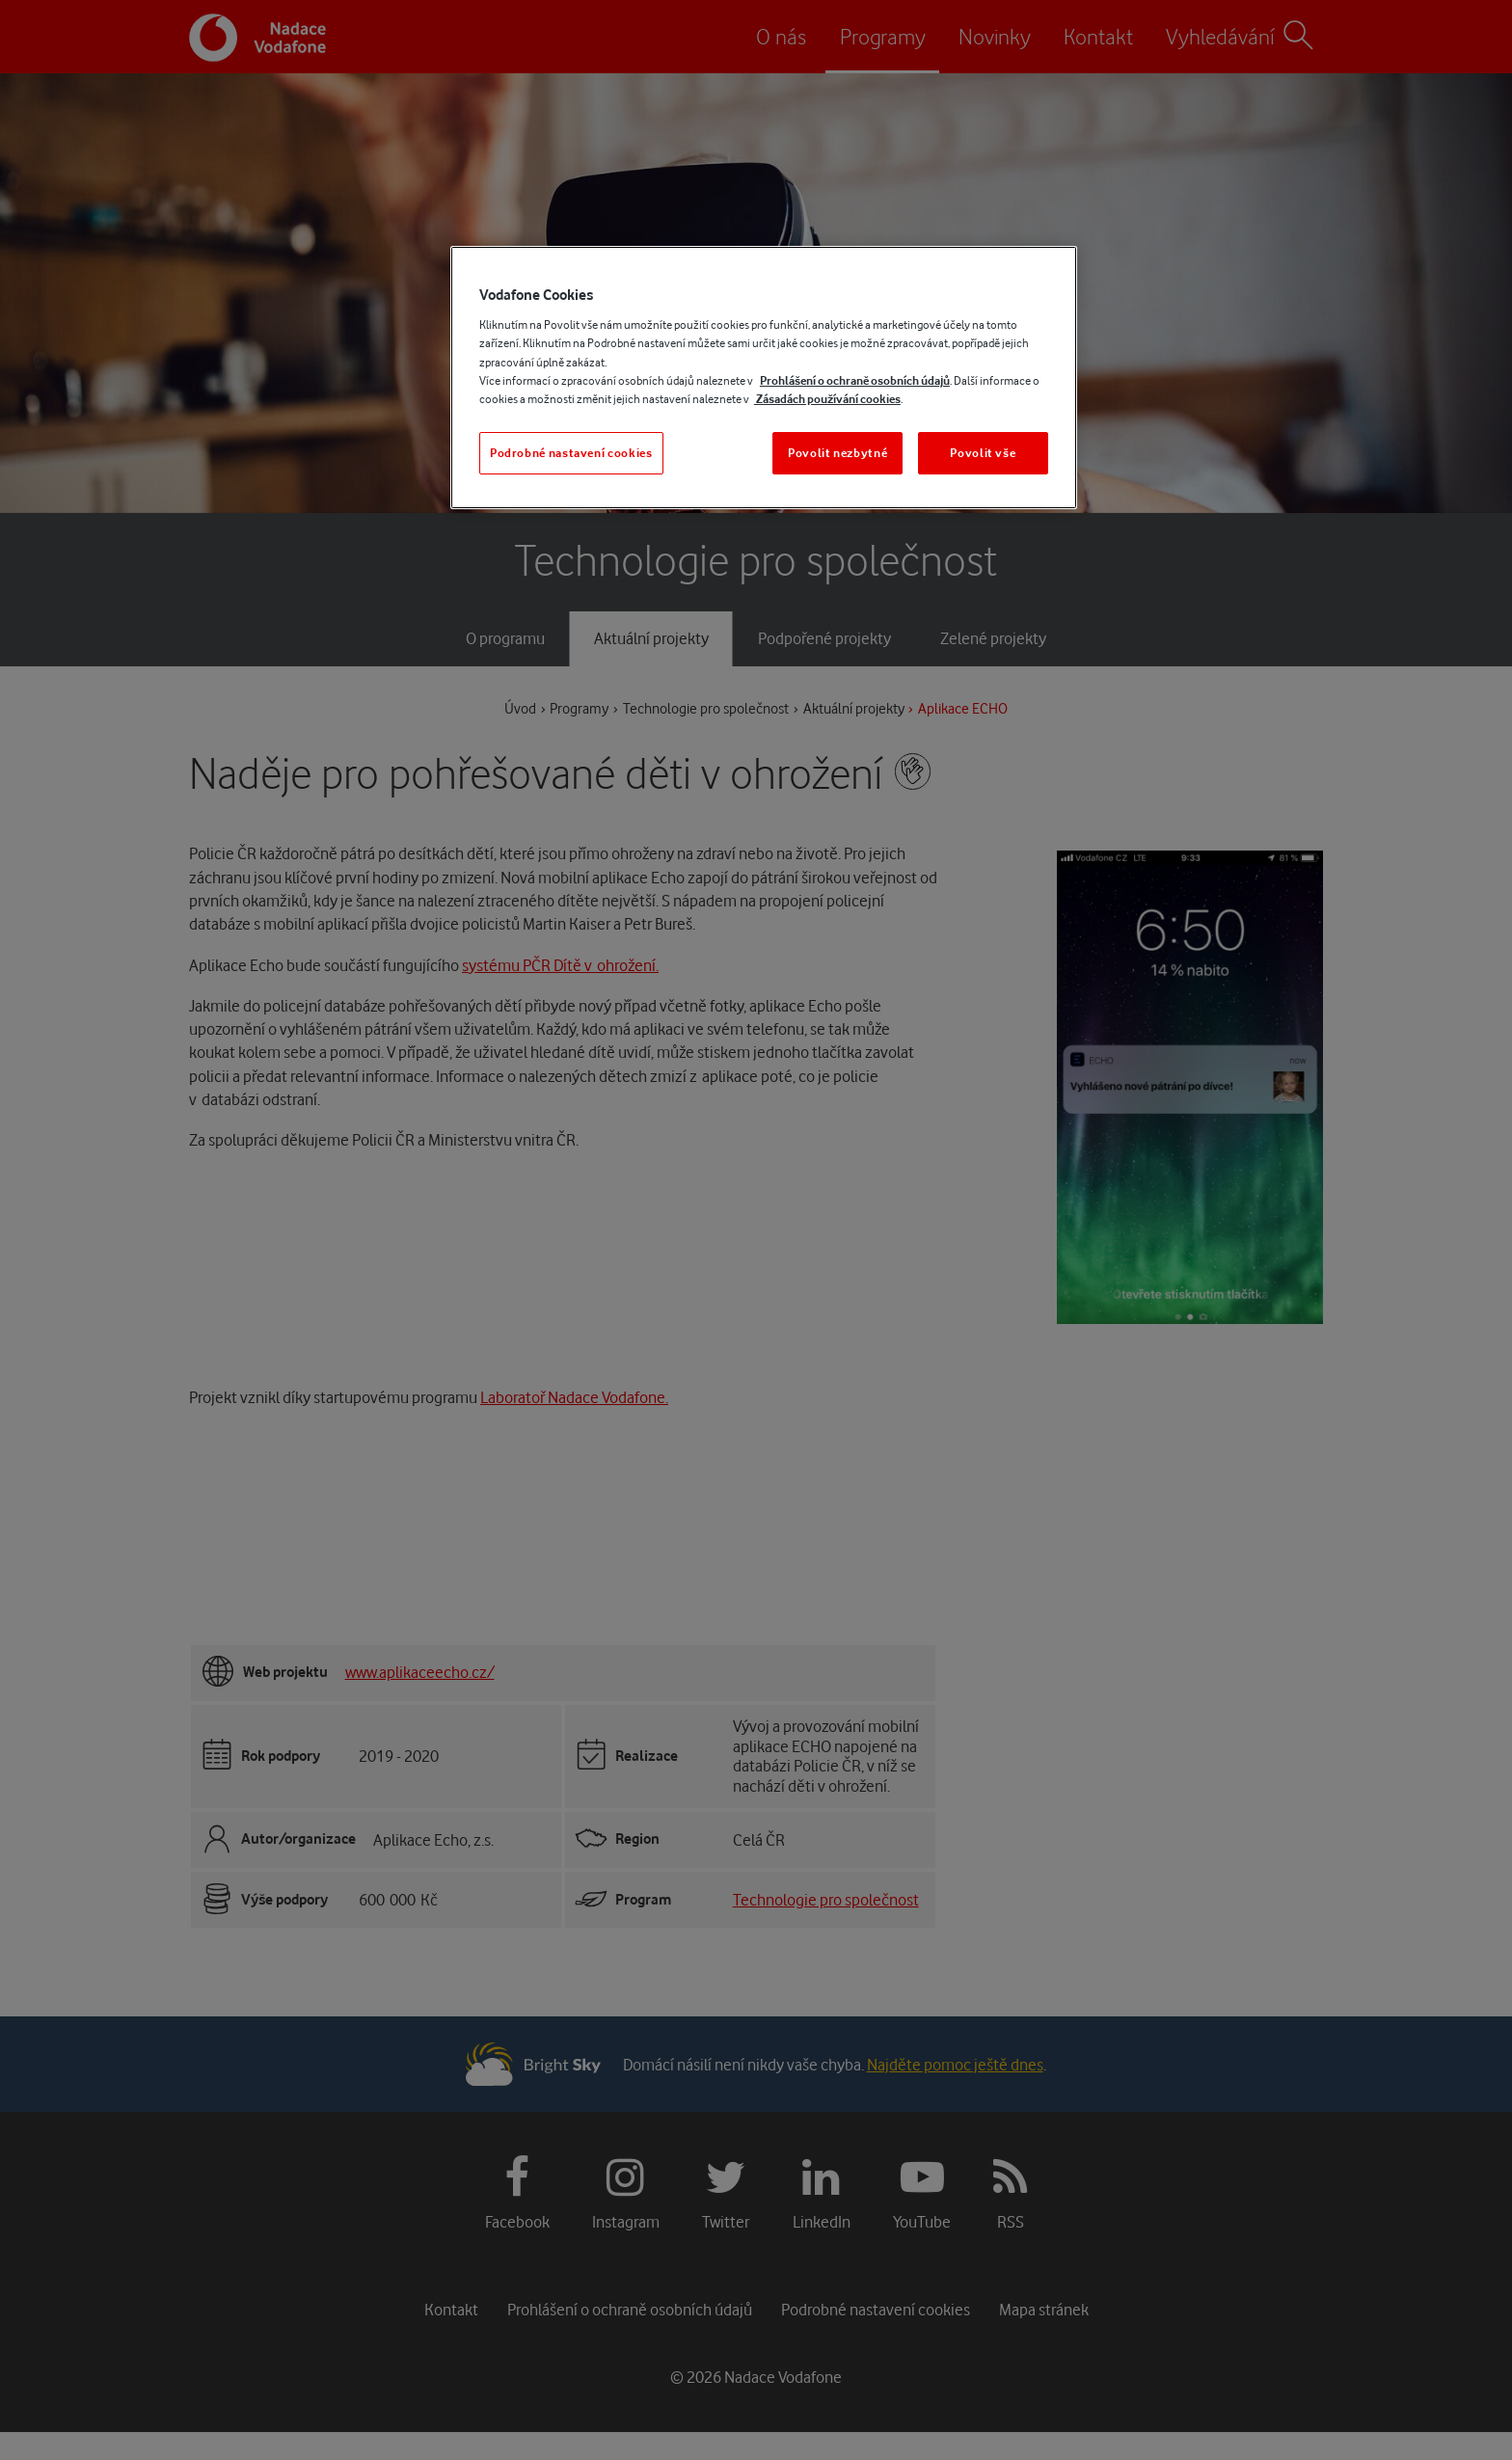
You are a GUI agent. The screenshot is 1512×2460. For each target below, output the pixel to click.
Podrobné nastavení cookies (571, 453)
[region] (763, 377)
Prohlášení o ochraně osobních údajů (855, 380)
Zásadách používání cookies (827, 399)
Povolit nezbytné (837, 453)
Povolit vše (982, 453)
